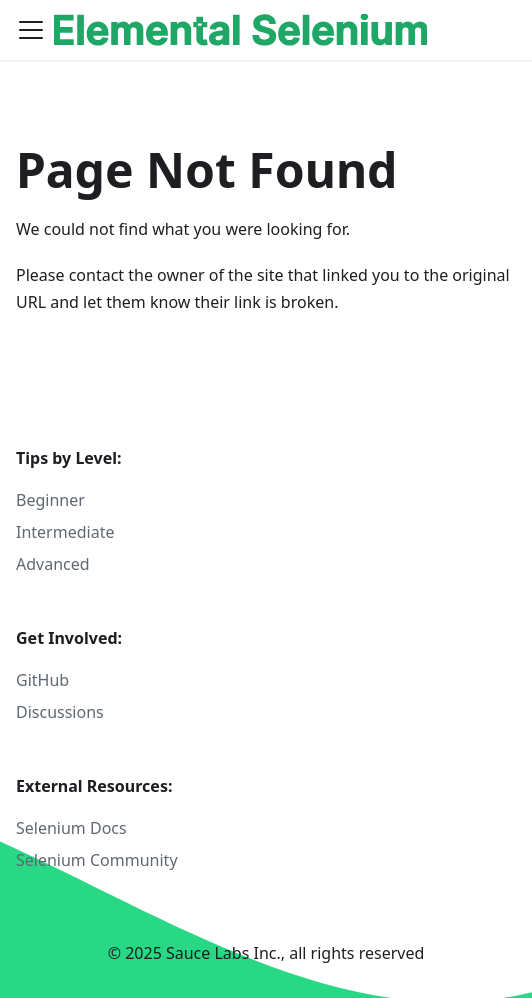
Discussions (60, 712)
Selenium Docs (71, 828)
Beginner (50, 500)
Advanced (53, 564)
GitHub (42, 680)
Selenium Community (97, 860)
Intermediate (65, 532)
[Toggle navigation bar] (31, 30)
